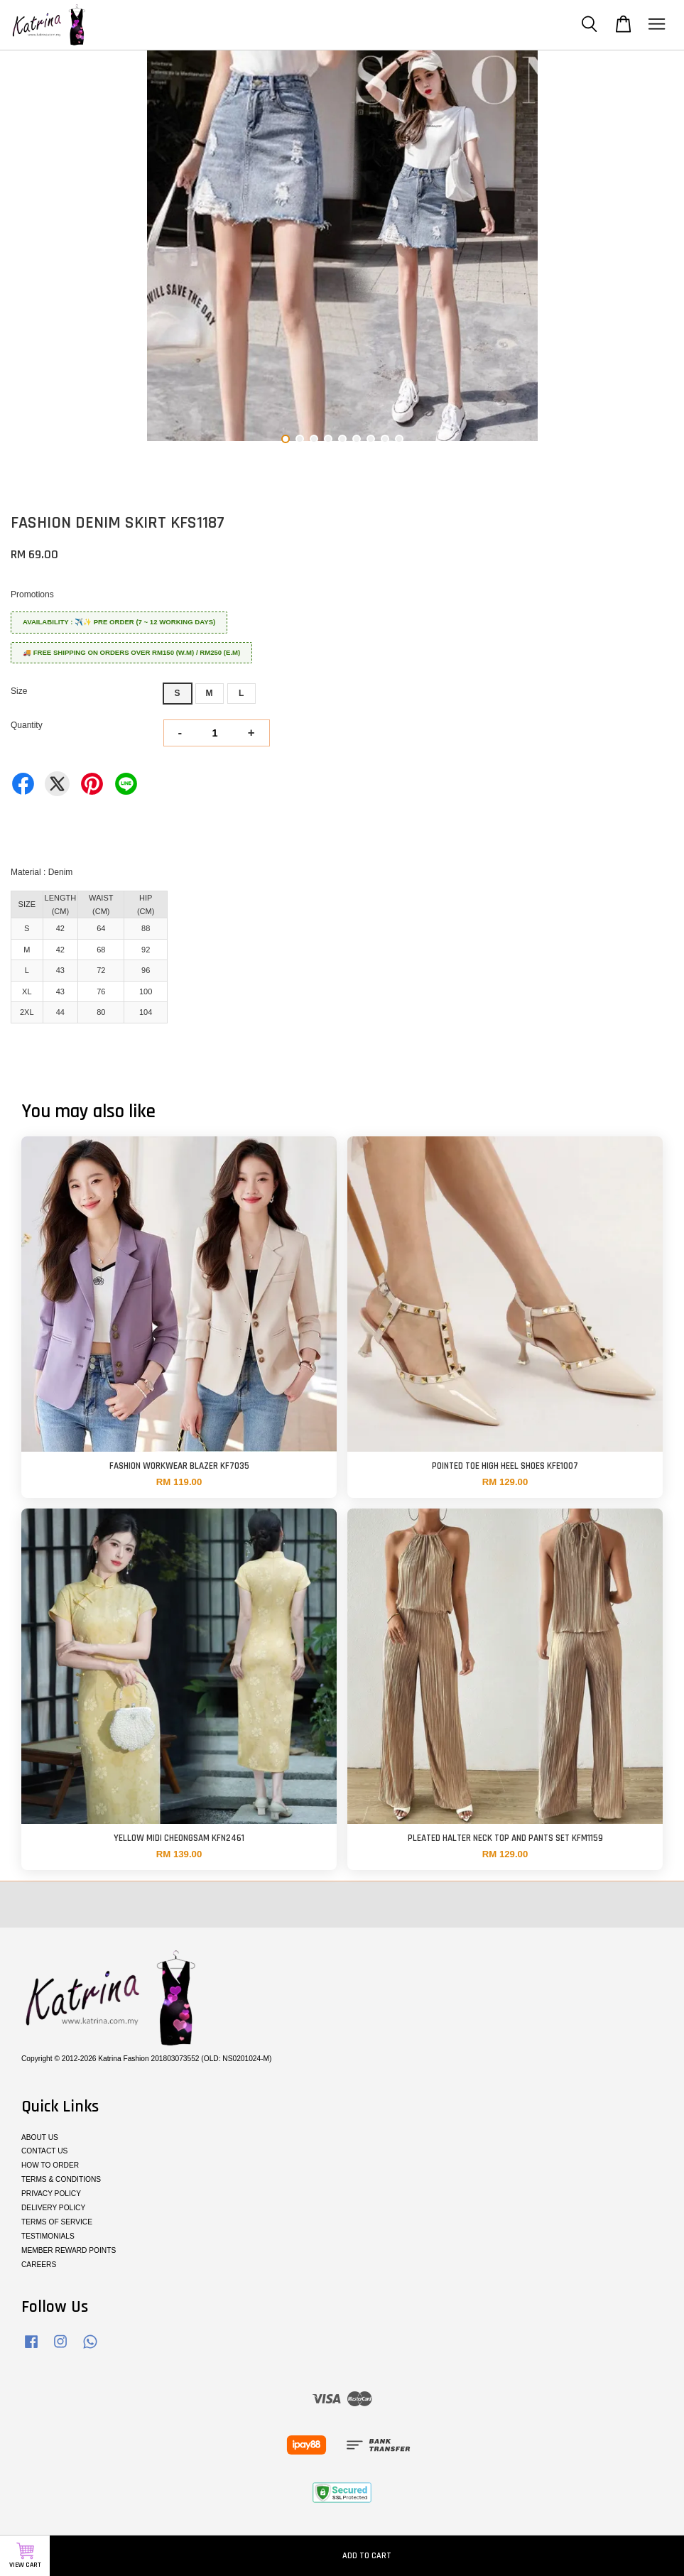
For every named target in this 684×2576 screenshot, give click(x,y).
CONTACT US (44, 2151)
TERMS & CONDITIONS (61, 2179)
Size (19, 691)
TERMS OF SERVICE (56, 2222)
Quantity (27, 725)
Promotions (32, 594)
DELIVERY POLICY (53, 2208)
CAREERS (38, 2264)
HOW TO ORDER (50, 2165)
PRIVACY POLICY (51, 2193)
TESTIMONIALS (48, 2236)
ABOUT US (39, 2137)
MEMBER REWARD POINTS (68, 2250)
